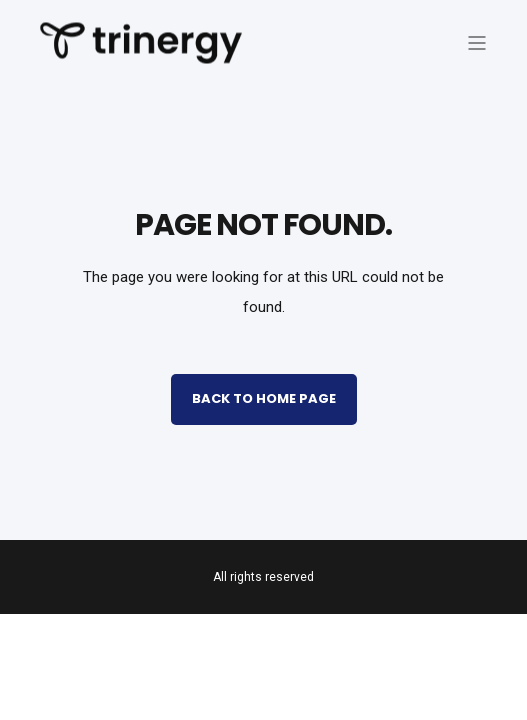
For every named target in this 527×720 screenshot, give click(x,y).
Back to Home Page (264, 398)
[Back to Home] (141, 51)
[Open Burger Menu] (477, 43)
